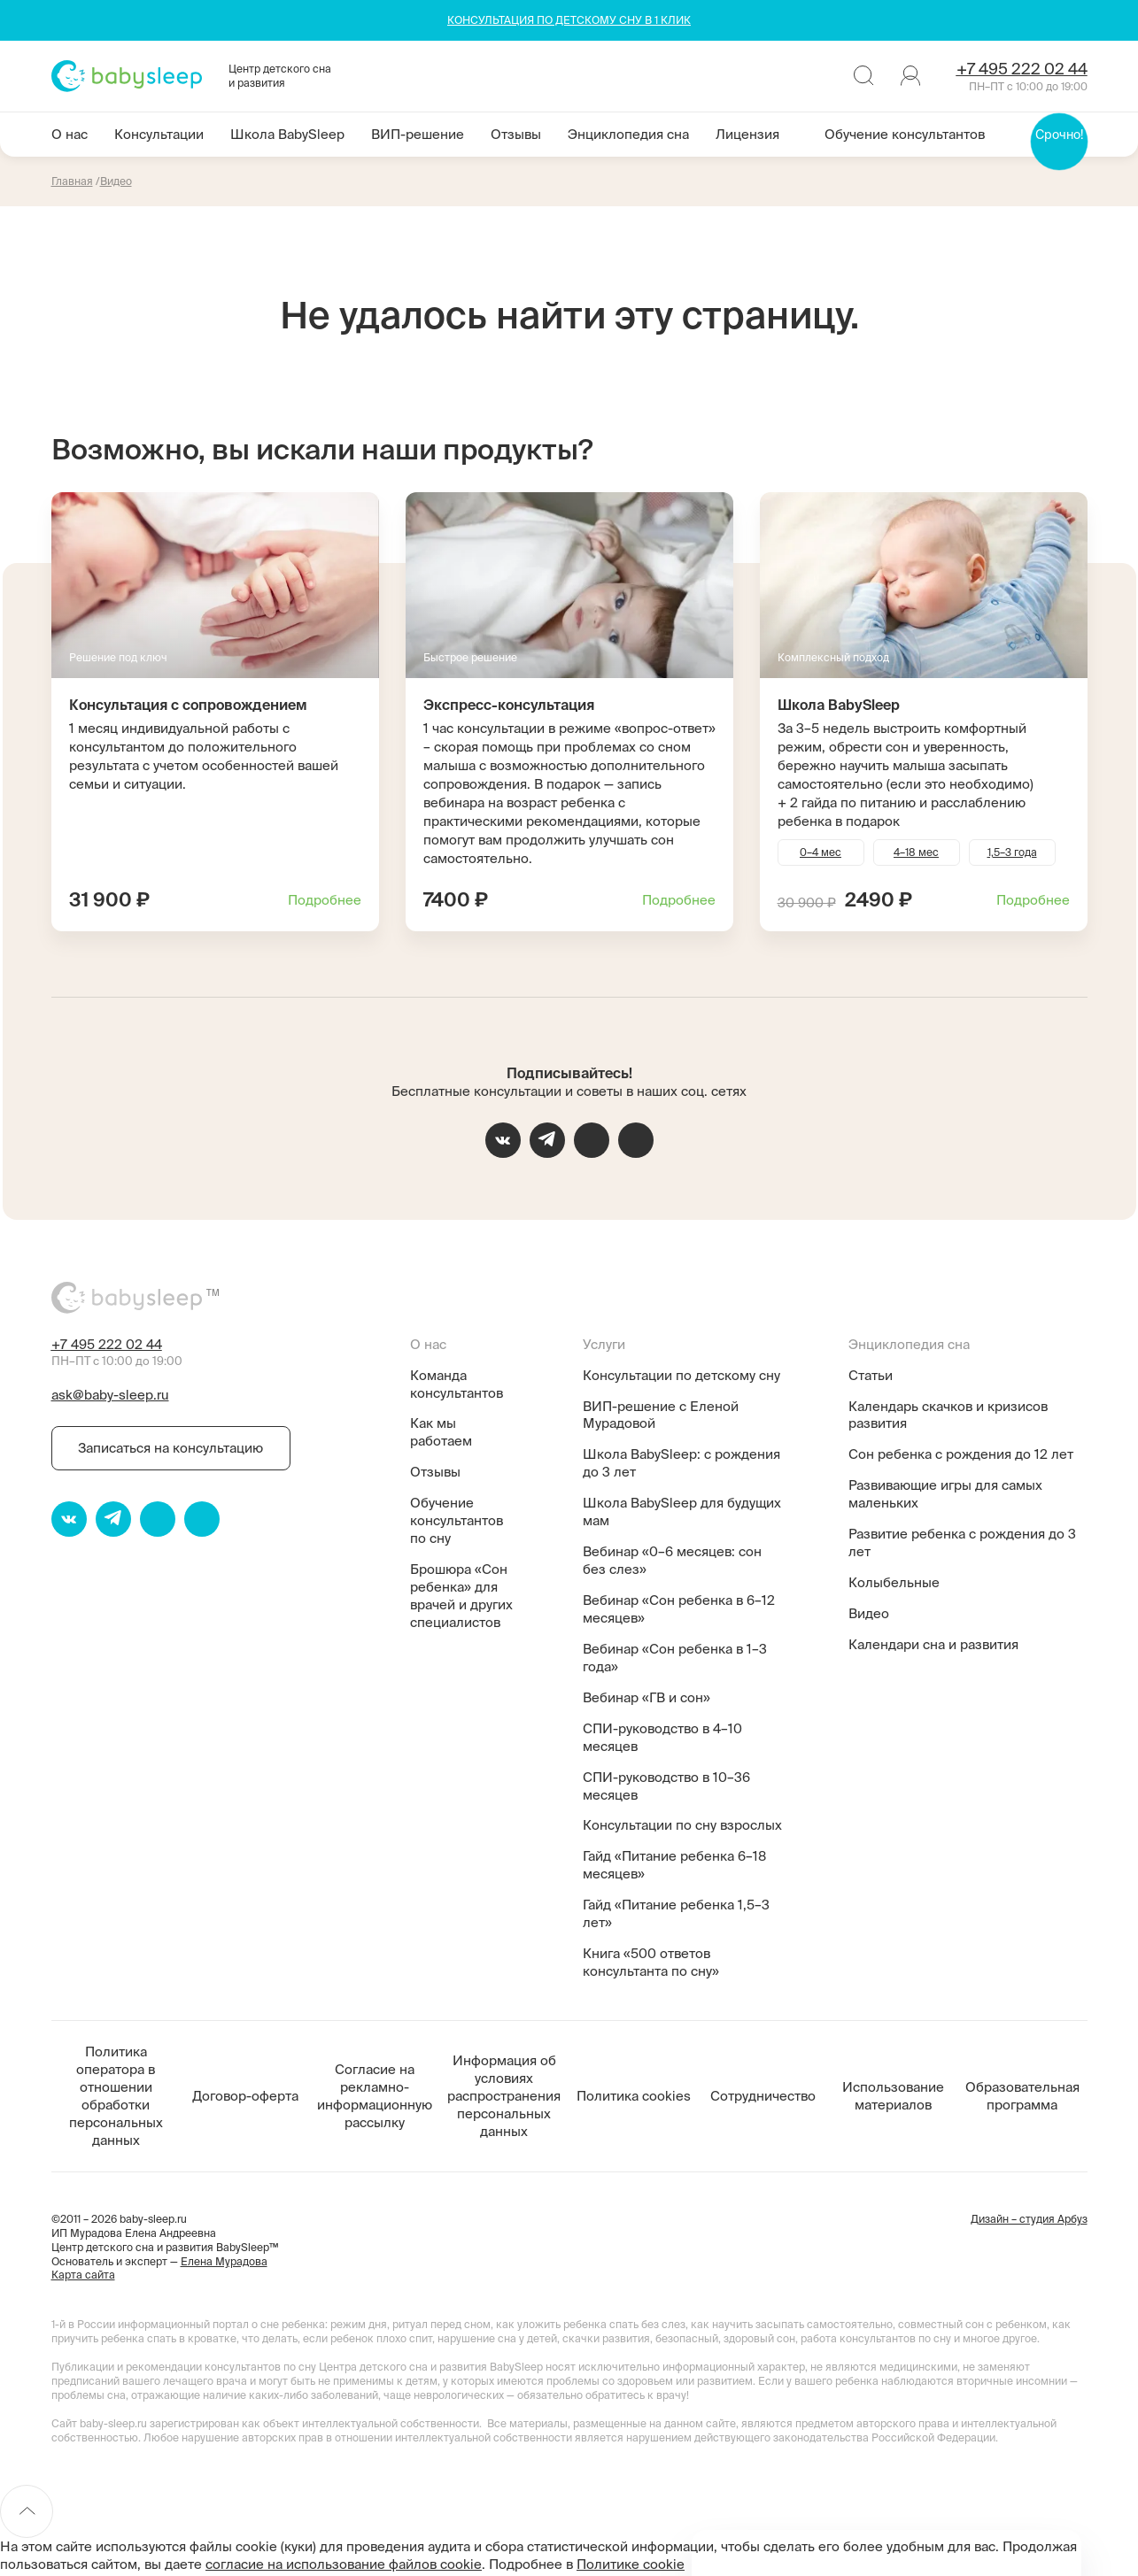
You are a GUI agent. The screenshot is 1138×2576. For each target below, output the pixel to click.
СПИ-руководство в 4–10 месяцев (662, 1737)
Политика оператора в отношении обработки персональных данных (116, 2096)
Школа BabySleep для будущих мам (682, 1511)
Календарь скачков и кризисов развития (948, 1415)
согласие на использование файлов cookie (343, 2564)
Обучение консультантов (904, 134)
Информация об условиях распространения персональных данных (504, 2096)
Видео (868, 1613)
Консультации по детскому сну (681, 1375)
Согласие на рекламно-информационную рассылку (374, 2096)
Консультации (159, 134)
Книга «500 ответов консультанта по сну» (651, 1962)
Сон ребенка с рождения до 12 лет (960, 1454)
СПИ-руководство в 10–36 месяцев (666, 1786)
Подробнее (324, 899)
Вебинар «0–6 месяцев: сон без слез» (672, 1560)
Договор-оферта (245, 2095)
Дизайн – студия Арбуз (1029, 2219)
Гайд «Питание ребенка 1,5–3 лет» (676, 1913)
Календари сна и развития (933, 1644)
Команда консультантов (456, 1384)
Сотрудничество (763, 2095)
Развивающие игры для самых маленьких (945, 1493)
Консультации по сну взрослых (682, 1824)
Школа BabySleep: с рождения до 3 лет (681, 1462)
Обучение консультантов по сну (456, 1520)
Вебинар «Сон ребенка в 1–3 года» (675, 1657)
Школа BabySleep (287, 134)
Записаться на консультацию (170, 1447)
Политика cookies (634, 2095)
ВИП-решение (417, 134)
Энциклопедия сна (628, 134)
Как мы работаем (441, 1431)
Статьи (870, 1375)
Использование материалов (893, 2095)
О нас (69, 134)
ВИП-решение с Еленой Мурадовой (661, 1415)
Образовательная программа (1022, 2095)
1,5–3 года (1012, 852)
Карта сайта (83, 2274)
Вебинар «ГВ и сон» (646, 1697)
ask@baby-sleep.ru (110, 1394)
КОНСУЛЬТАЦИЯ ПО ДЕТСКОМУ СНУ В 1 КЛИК (569, 20)
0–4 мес (820, 852)
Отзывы (516, 134)
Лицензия (747, 134)
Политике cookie (631, 2564)
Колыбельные (894, 1582)
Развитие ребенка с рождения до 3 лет (962, 1542)
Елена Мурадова (224, 2261)
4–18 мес (916, 852)
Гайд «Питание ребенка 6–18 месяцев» (674, 1864)
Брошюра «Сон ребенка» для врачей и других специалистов (461, 1596)
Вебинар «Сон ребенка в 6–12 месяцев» (679, 1609)
